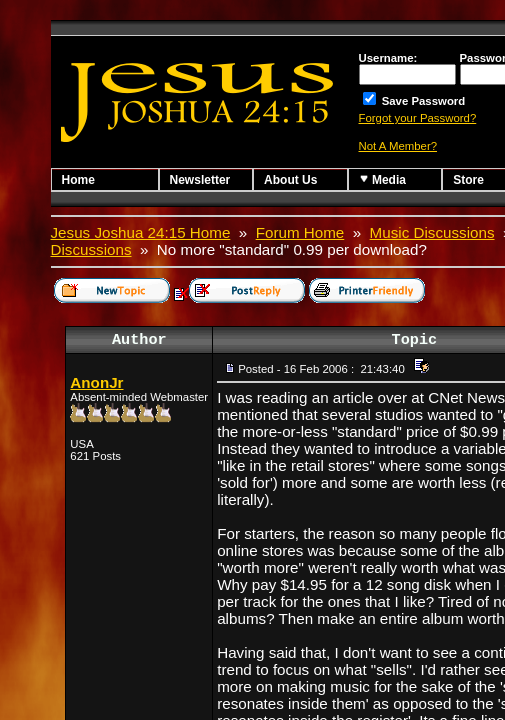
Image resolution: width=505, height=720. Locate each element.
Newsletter (200, 180)
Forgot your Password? (418, 118)
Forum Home (300, 232)
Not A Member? (398, 146)
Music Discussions (432, 232)
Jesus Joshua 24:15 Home (141, 232)
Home (78, 180)
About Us (290, 180)
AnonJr (96, 382)
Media (382, 179)
